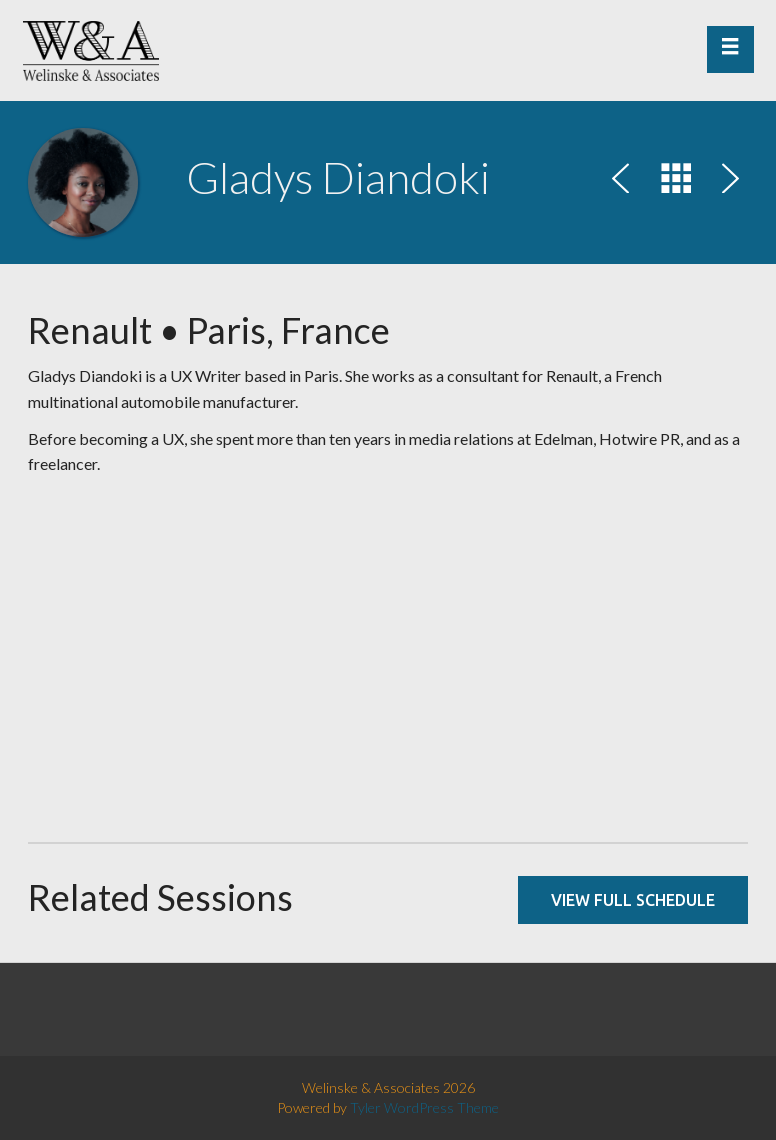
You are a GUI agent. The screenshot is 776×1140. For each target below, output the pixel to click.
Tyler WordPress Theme (424, 1107)
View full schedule (633, 900)
